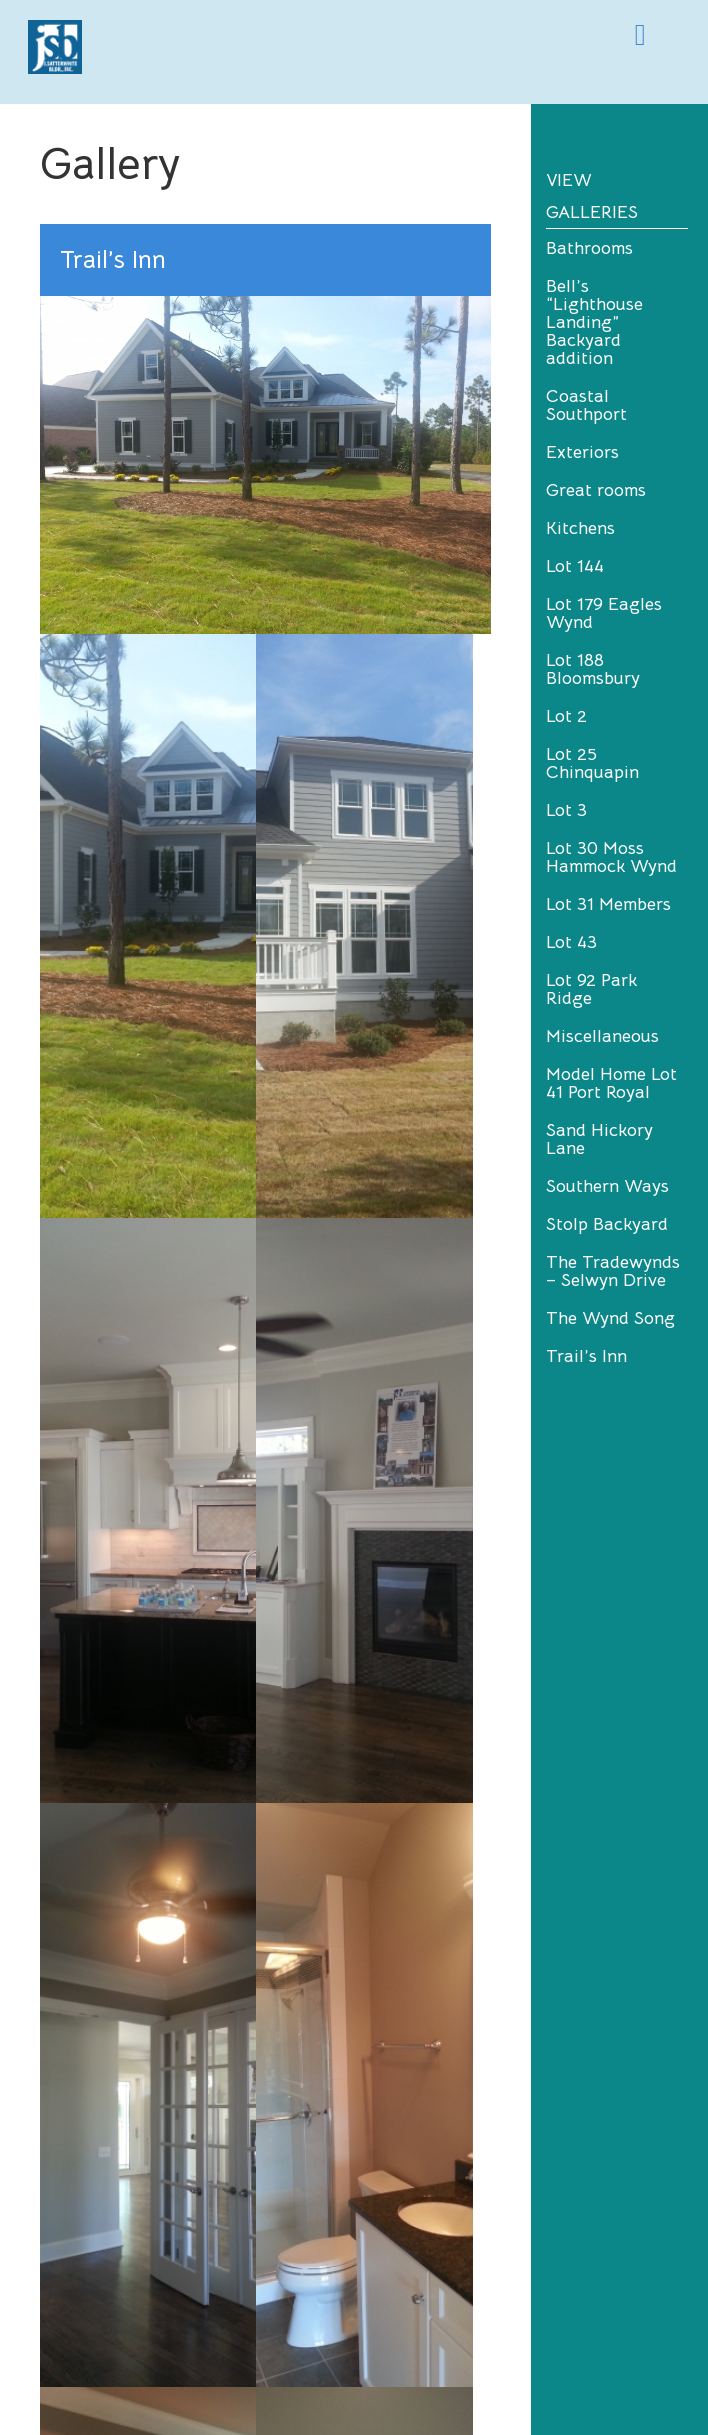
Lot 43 (571, 942)
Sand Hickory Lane (599, 1139)
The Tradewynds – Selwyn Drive (613, 1271)
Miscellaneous (602, 1036)
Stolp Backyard (607, 1224)
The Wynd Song (610, 1318)
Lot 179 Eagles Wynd (604, 613)
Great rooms (596, 490)
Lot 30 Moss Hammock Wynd (611, 857)
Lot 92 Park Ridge (591, 989)
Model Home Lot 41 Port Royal (611, 1083)
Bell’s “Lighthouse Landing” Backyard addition (594, 322)
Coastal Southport (586, 405)
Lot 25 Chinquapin (592, 763)
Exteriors (582, 452)
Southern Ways (607, 1186)
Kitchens (580, 528)
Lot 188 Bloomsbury (593, 669)
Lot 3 (566, 810)
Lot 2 (566, 716)
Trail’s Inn (586, 1356)
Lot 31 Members (608, 904)
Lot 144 (575, 566)
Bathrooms (589, 248)
